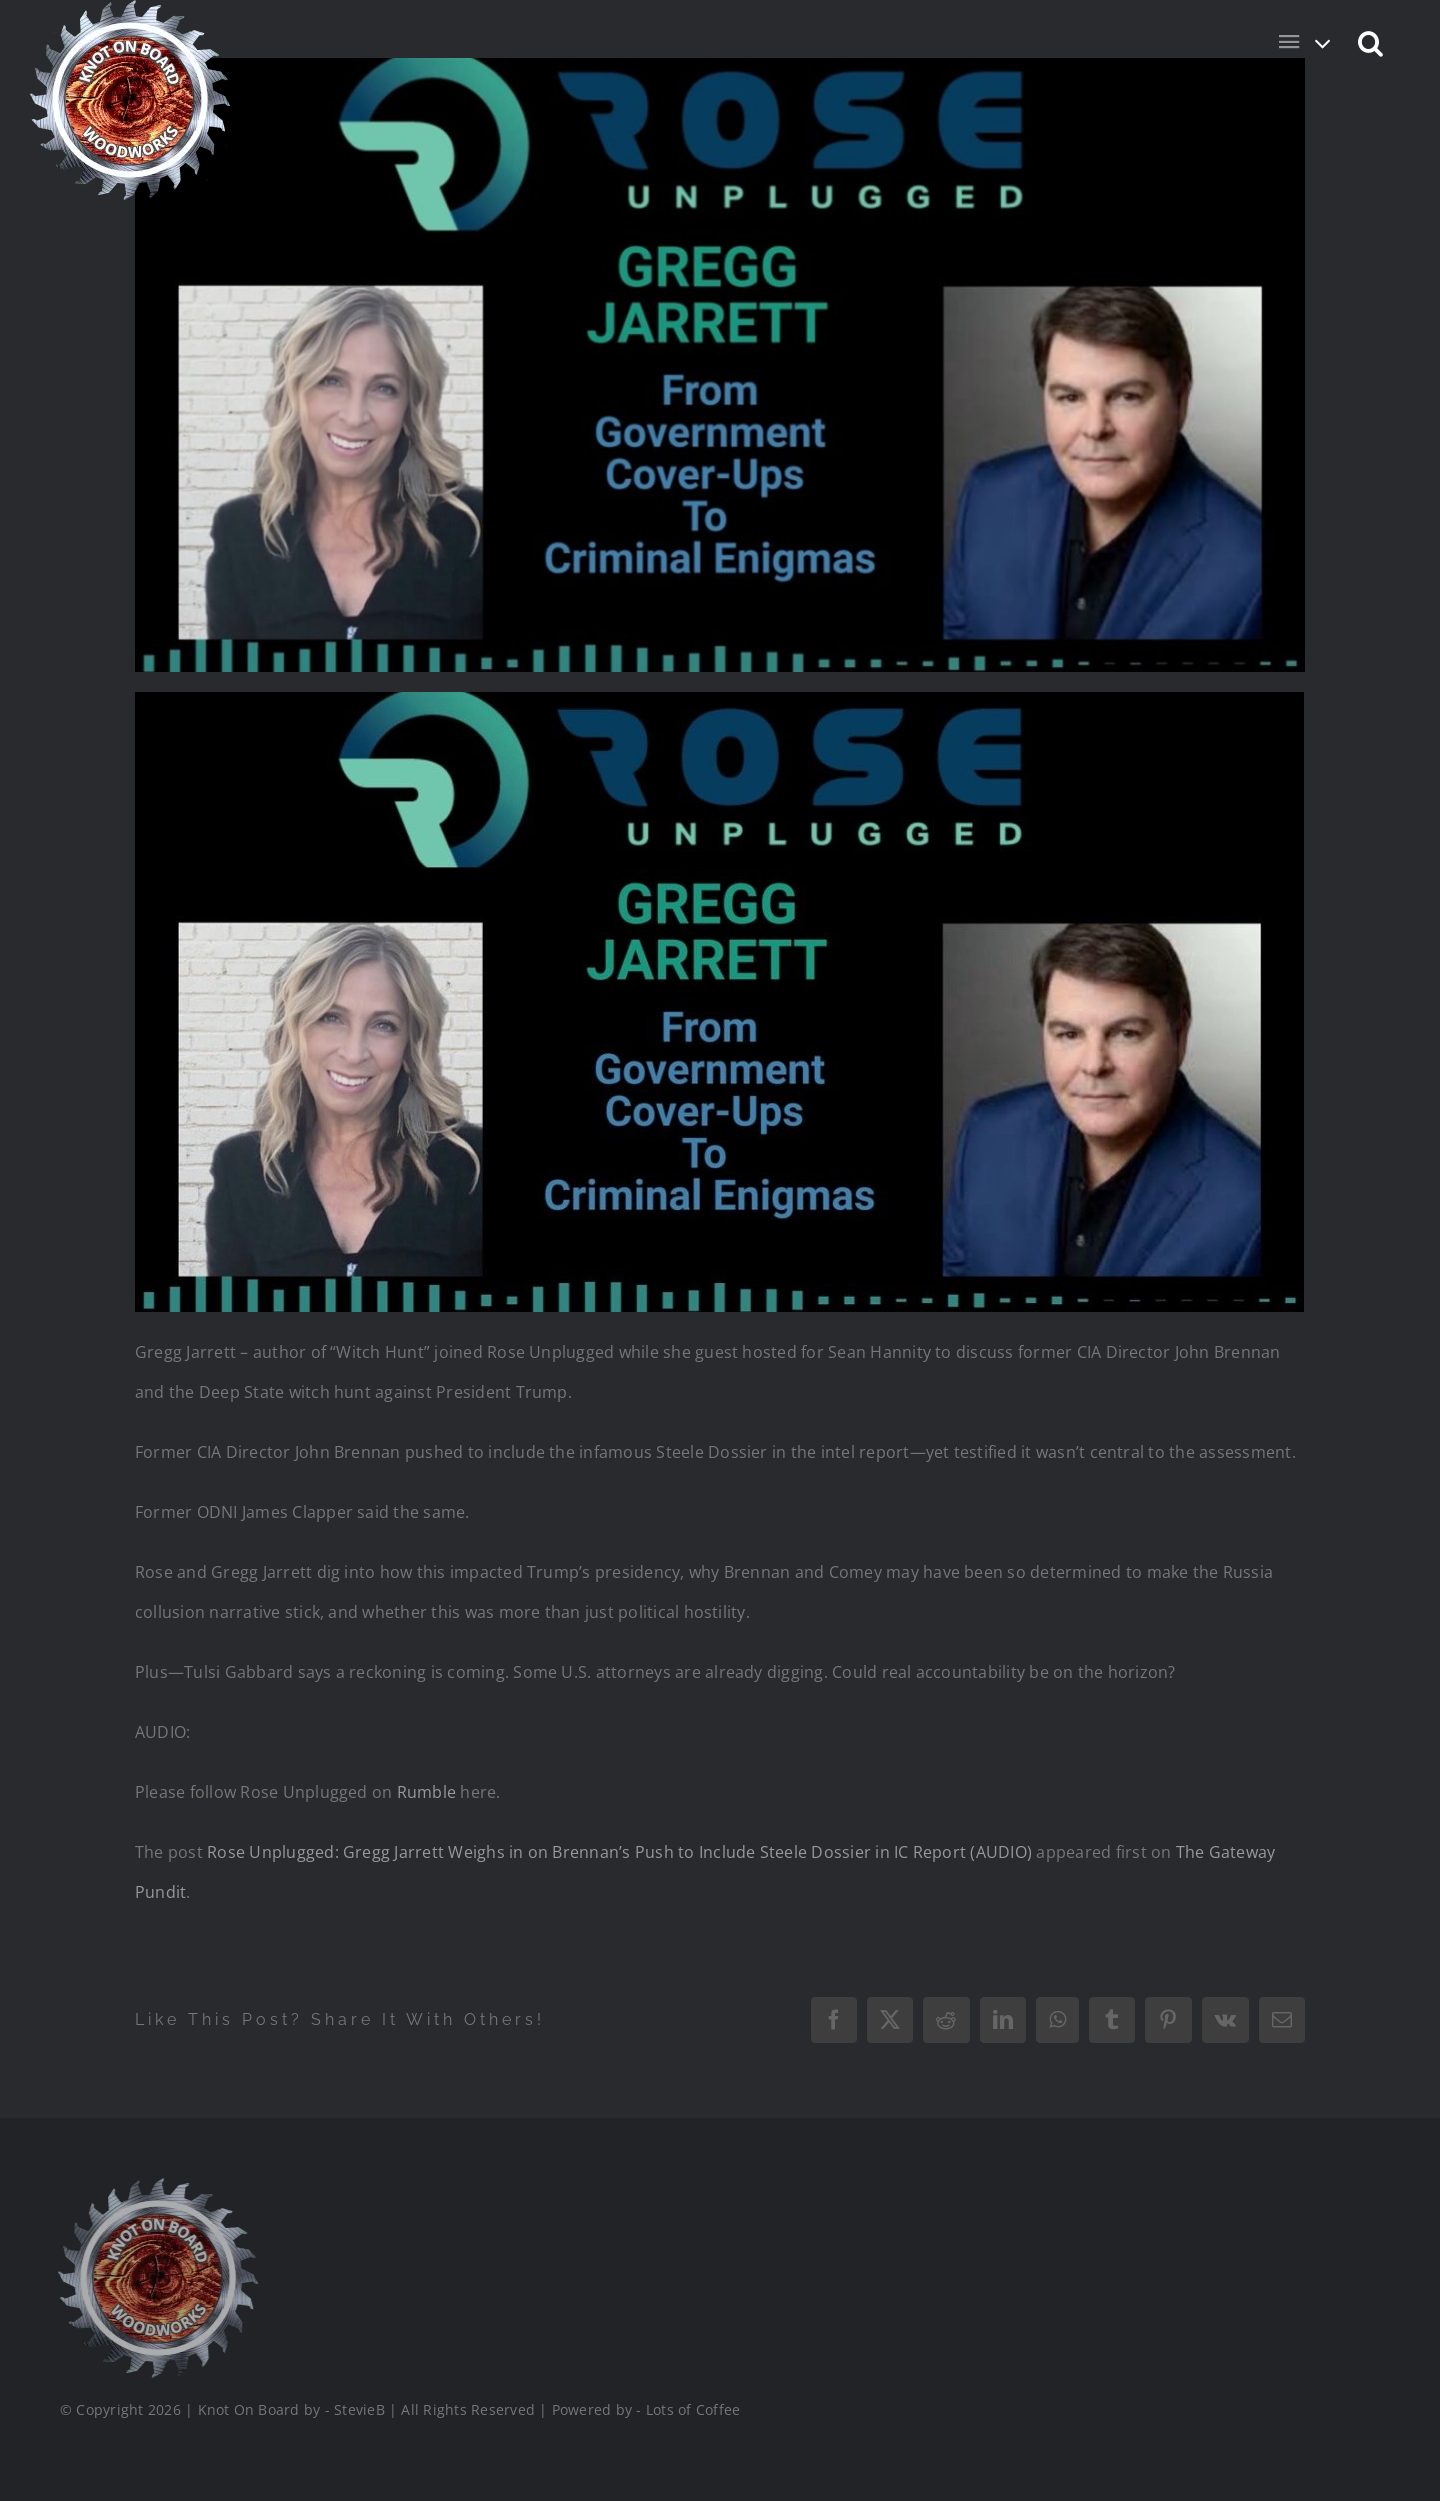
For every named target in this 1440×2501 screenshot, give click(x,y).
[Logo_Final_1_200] (156, 2186)
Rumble (426, 1792)
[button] (1371, 42)
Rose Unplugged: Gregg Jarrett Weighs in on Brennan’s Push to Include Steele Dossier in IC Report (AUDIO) (619, 1852)
